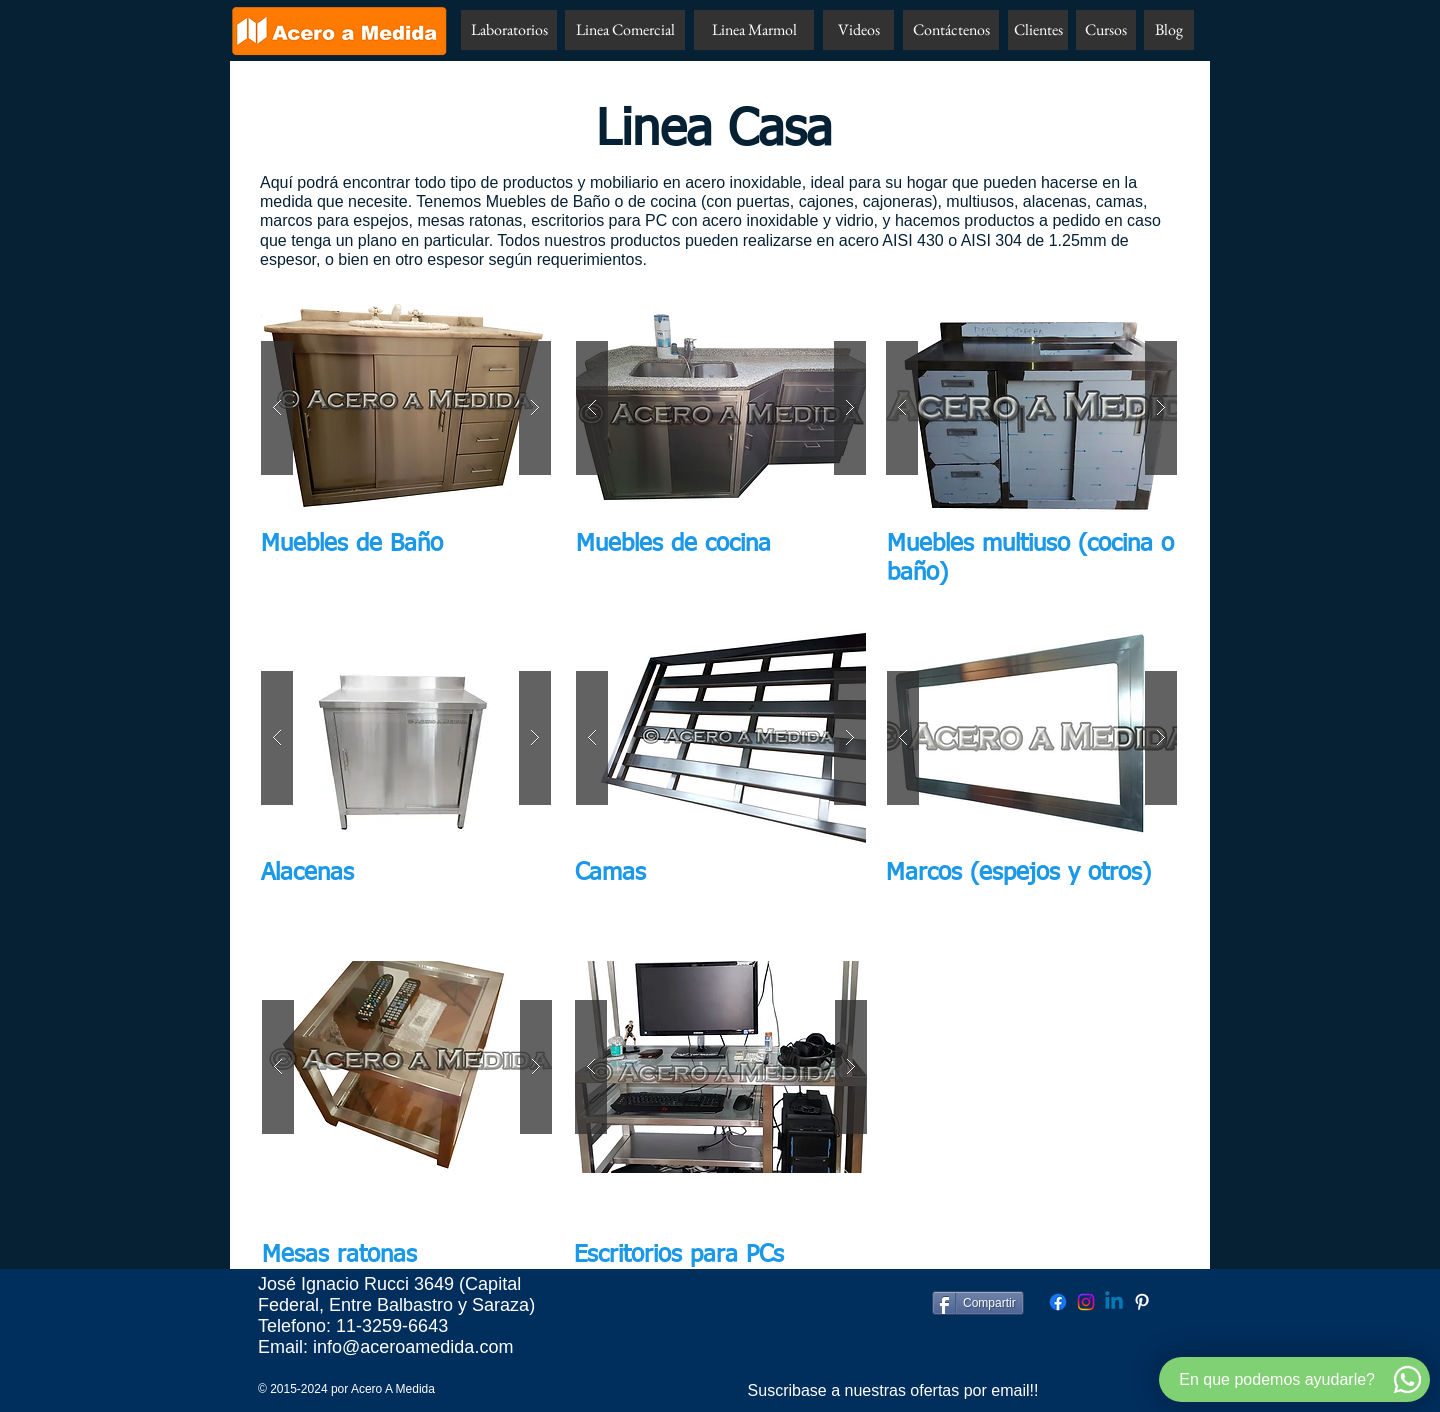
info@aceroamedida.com (413, 1347)
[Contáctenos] (951, 30)
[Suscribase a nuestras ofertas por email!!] (893, 1391)
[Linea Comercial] (625, 30)
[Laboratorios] (509, 30)
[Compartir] (978, 1303)
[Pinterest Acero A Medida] (1142, 1302)
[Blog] (1169, 30)
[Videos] (858, 30)
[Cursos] (1106, 30)
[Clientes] (1038, 30)
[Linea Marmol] (754, 30)
